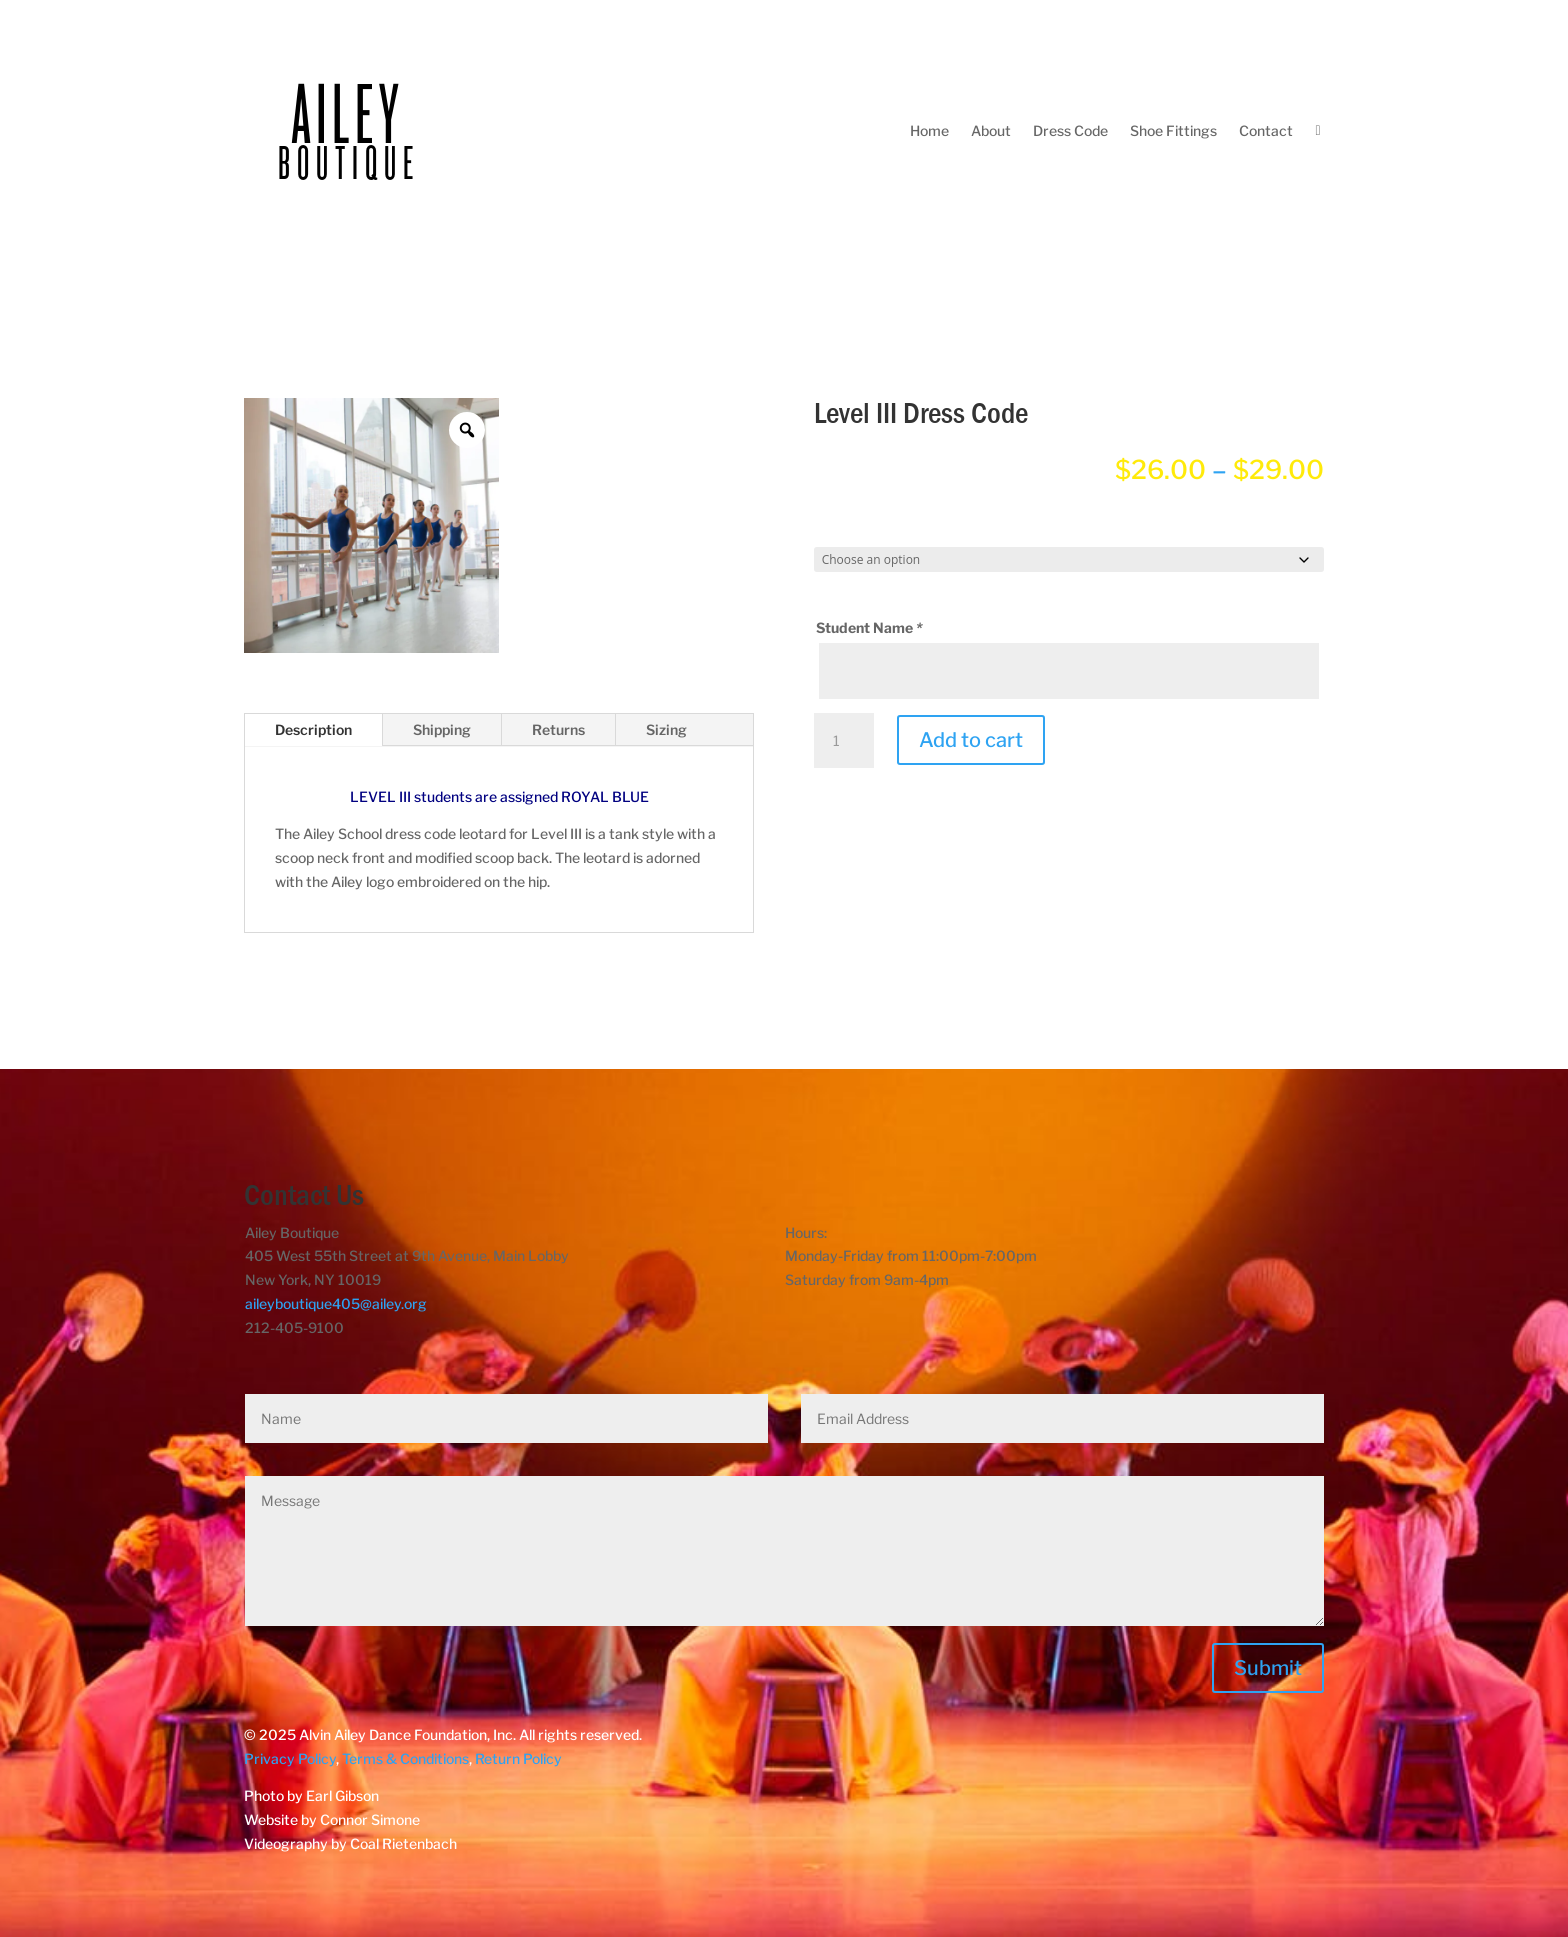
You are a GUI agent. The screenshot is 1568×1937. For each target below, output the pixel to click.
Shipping (442, 729)
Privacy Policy (290, 1758)
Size (835, 529)
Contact (1266, 130)
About (991, 130)
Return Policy (518, 1758)
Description (313, 729)
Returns (558, 729)
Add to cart (971, 740)
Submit (1268, 1668)
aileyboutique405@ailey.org (336, 1303)
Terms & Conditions (405, 1758)
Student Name (871, 627)
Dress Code (1070, 130)
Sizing (666, 729)
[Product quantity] (844, 741)
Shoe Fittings (1173, 130)
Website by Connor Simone (332, 1819)
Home (929, 130)
